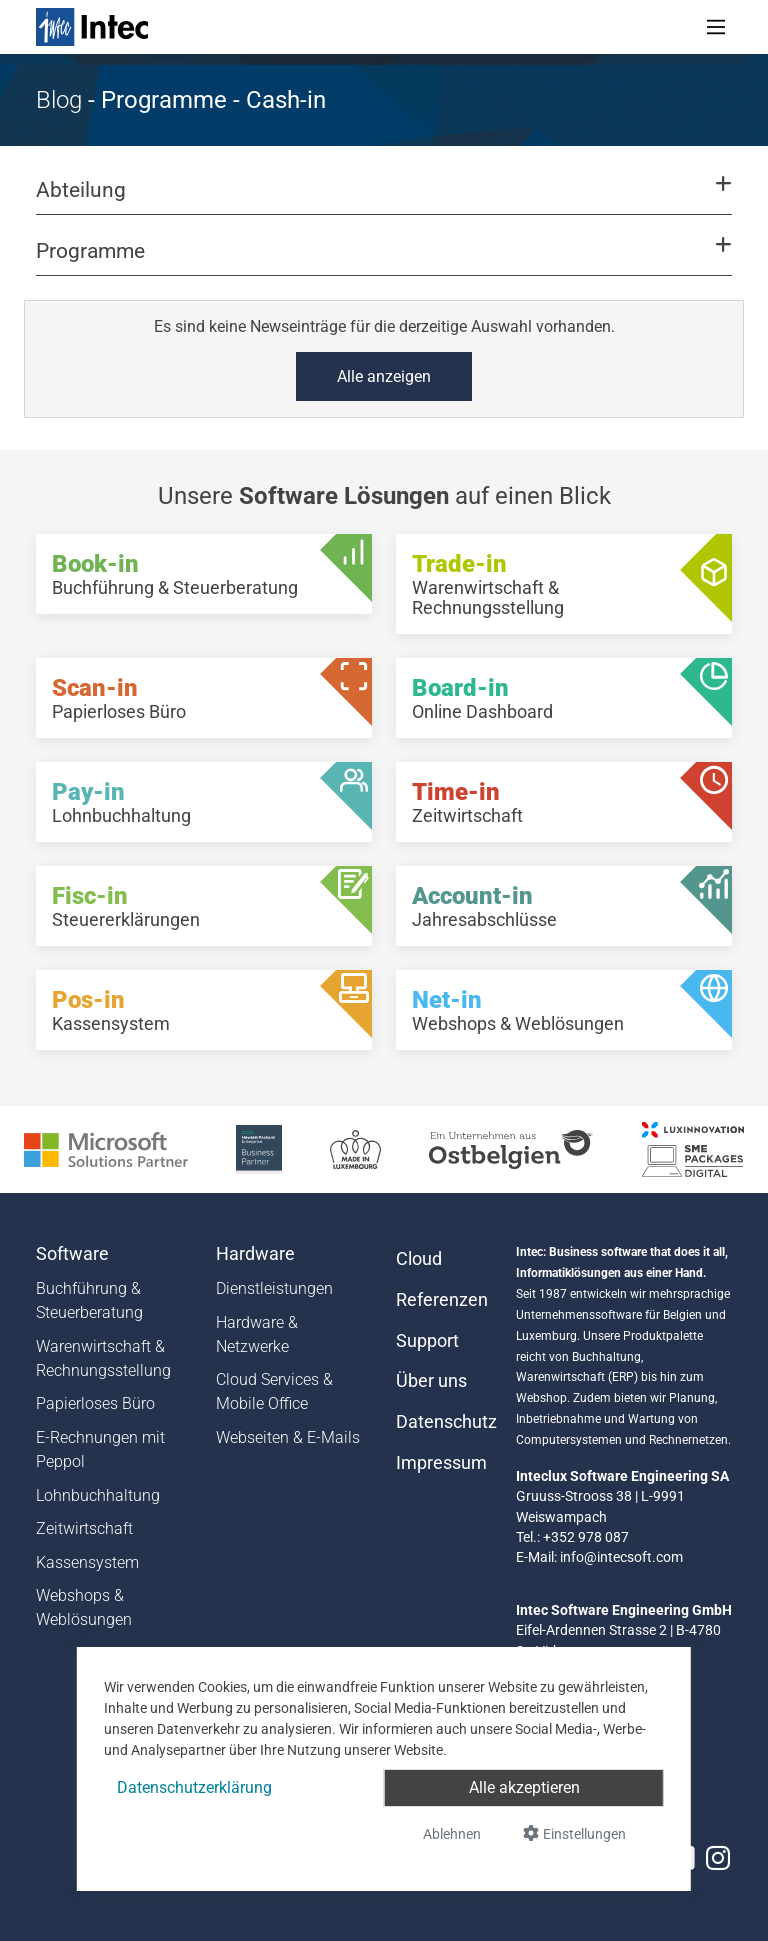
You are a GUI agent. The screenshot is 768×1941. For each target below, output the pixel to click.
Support (427, 1341)
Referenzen (442, 1300)
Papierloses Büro (95, 1403)
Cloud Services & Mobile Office (274, 1391)
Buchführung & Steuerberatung (89, 1300)
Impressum (441, 1463)
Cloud (419, 1259)
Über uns (431, 1381)
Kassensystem (87, 1562)
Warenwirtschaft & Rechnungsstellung (103, 1358)
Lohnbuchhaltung (98, 1495)
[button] (384, 199)
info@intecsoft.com (621, 1557)
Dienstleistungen (274, 1288)
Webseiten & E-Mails (288, 1437)
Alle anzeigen (384, 376)
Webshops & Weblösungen (84, 1607)
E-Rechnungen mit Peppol (100, 1449)
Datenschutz (444, 1422)
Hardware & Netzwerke (257, 1334)
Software (72, 1254)
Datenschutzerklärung (194, 1787)
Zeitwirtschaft (84, 1528)
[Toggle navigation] (716, 27)
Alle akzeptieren (524, 1787)
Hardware (255, 1254)
